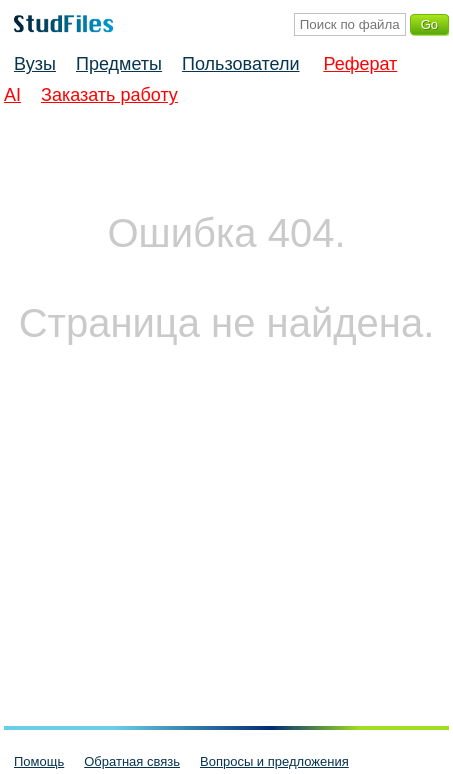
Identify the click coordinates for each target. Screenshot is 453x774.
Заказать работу (109, 95)
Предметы (119, 64)
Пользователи (240, 64)
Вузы (35, 64)
